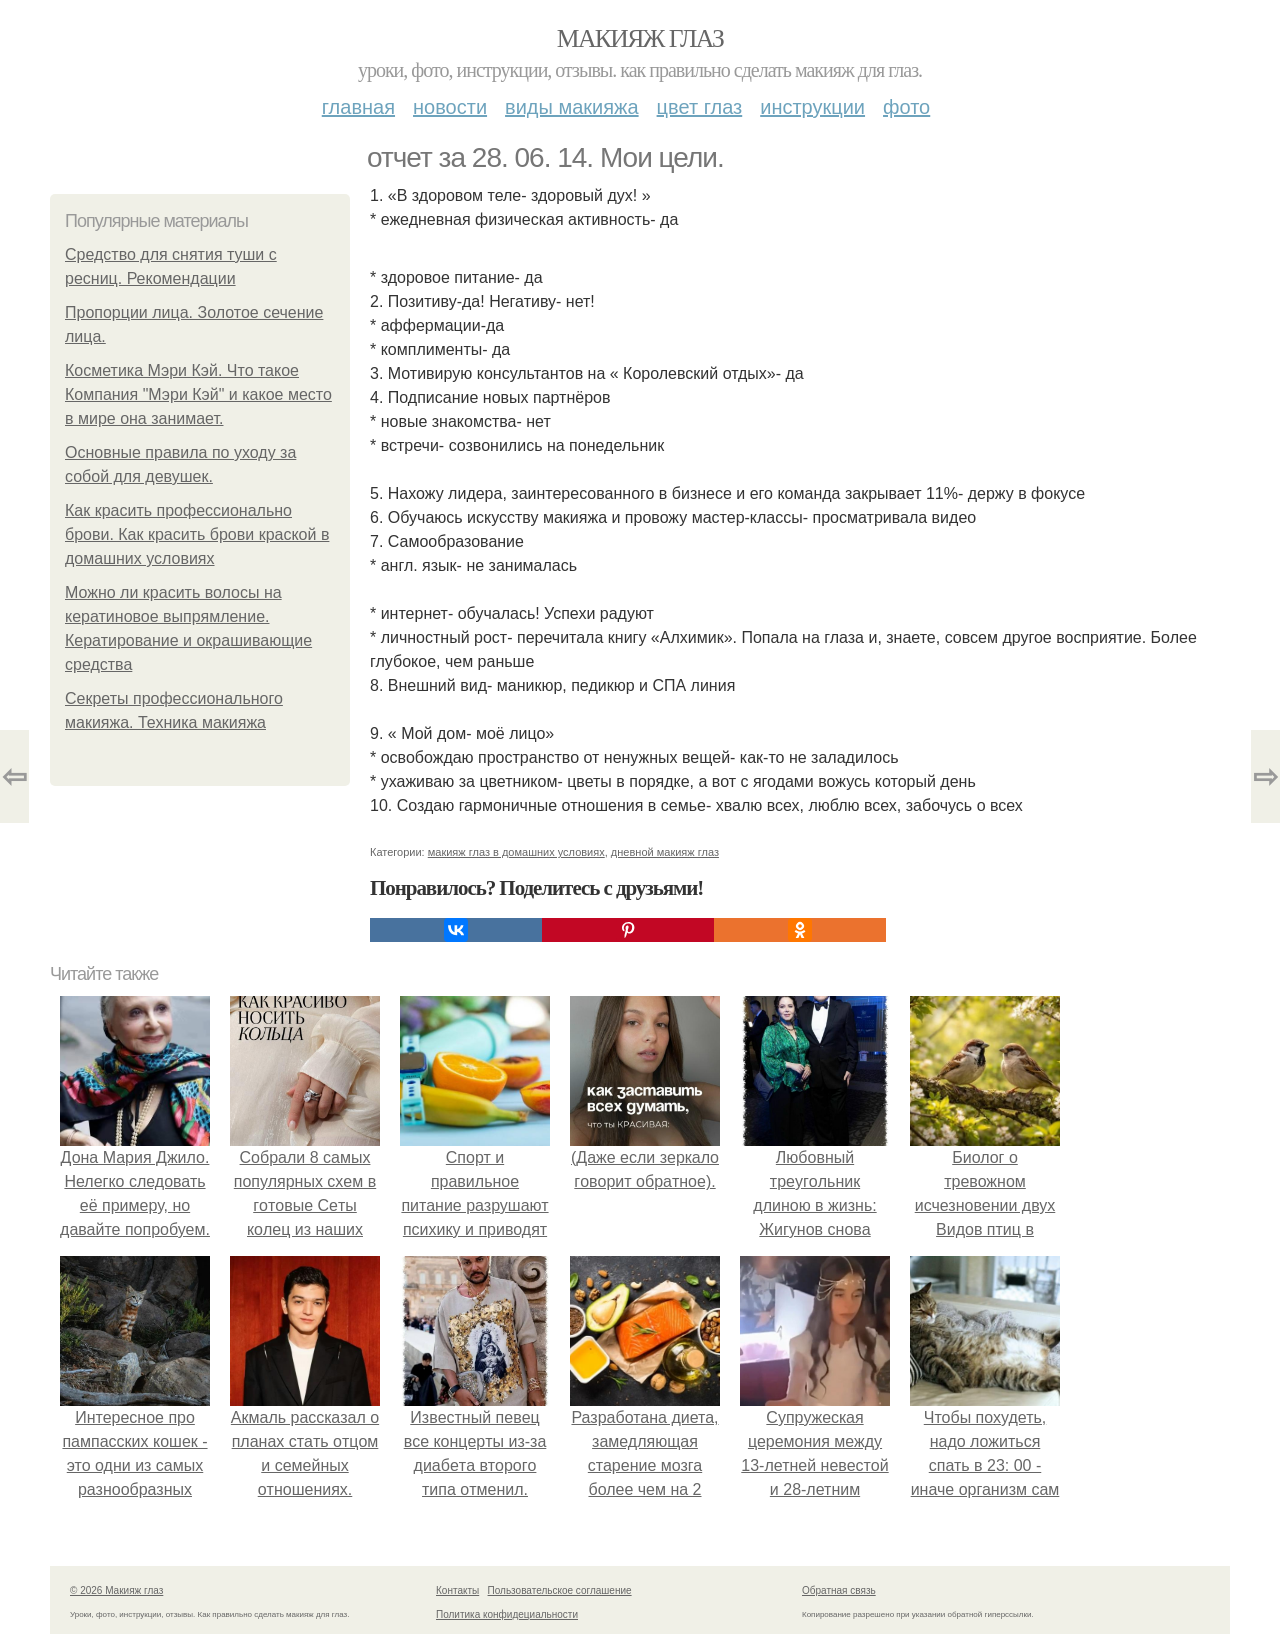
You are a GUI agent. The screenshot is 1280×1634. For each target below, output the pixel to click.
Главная (358, 107)
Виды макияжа (572, 107)
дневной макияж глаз (665, 852)
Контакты (457, 1590)
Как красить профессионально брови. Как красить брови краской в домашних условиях (197, 534)
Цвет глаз (700, 107)
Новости (450, 107)
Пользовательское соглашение (560, 1590)
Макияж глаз (640, 38)
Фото (906, 107)
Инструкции (812, 107)
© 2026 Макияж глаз (116, 1590)
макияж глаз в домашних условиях (516, 852)
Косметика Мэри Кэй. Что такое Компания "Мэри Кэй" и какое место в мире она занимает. (198, 394)
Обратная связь (839, 1590)
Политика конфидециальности (507, 1614)
